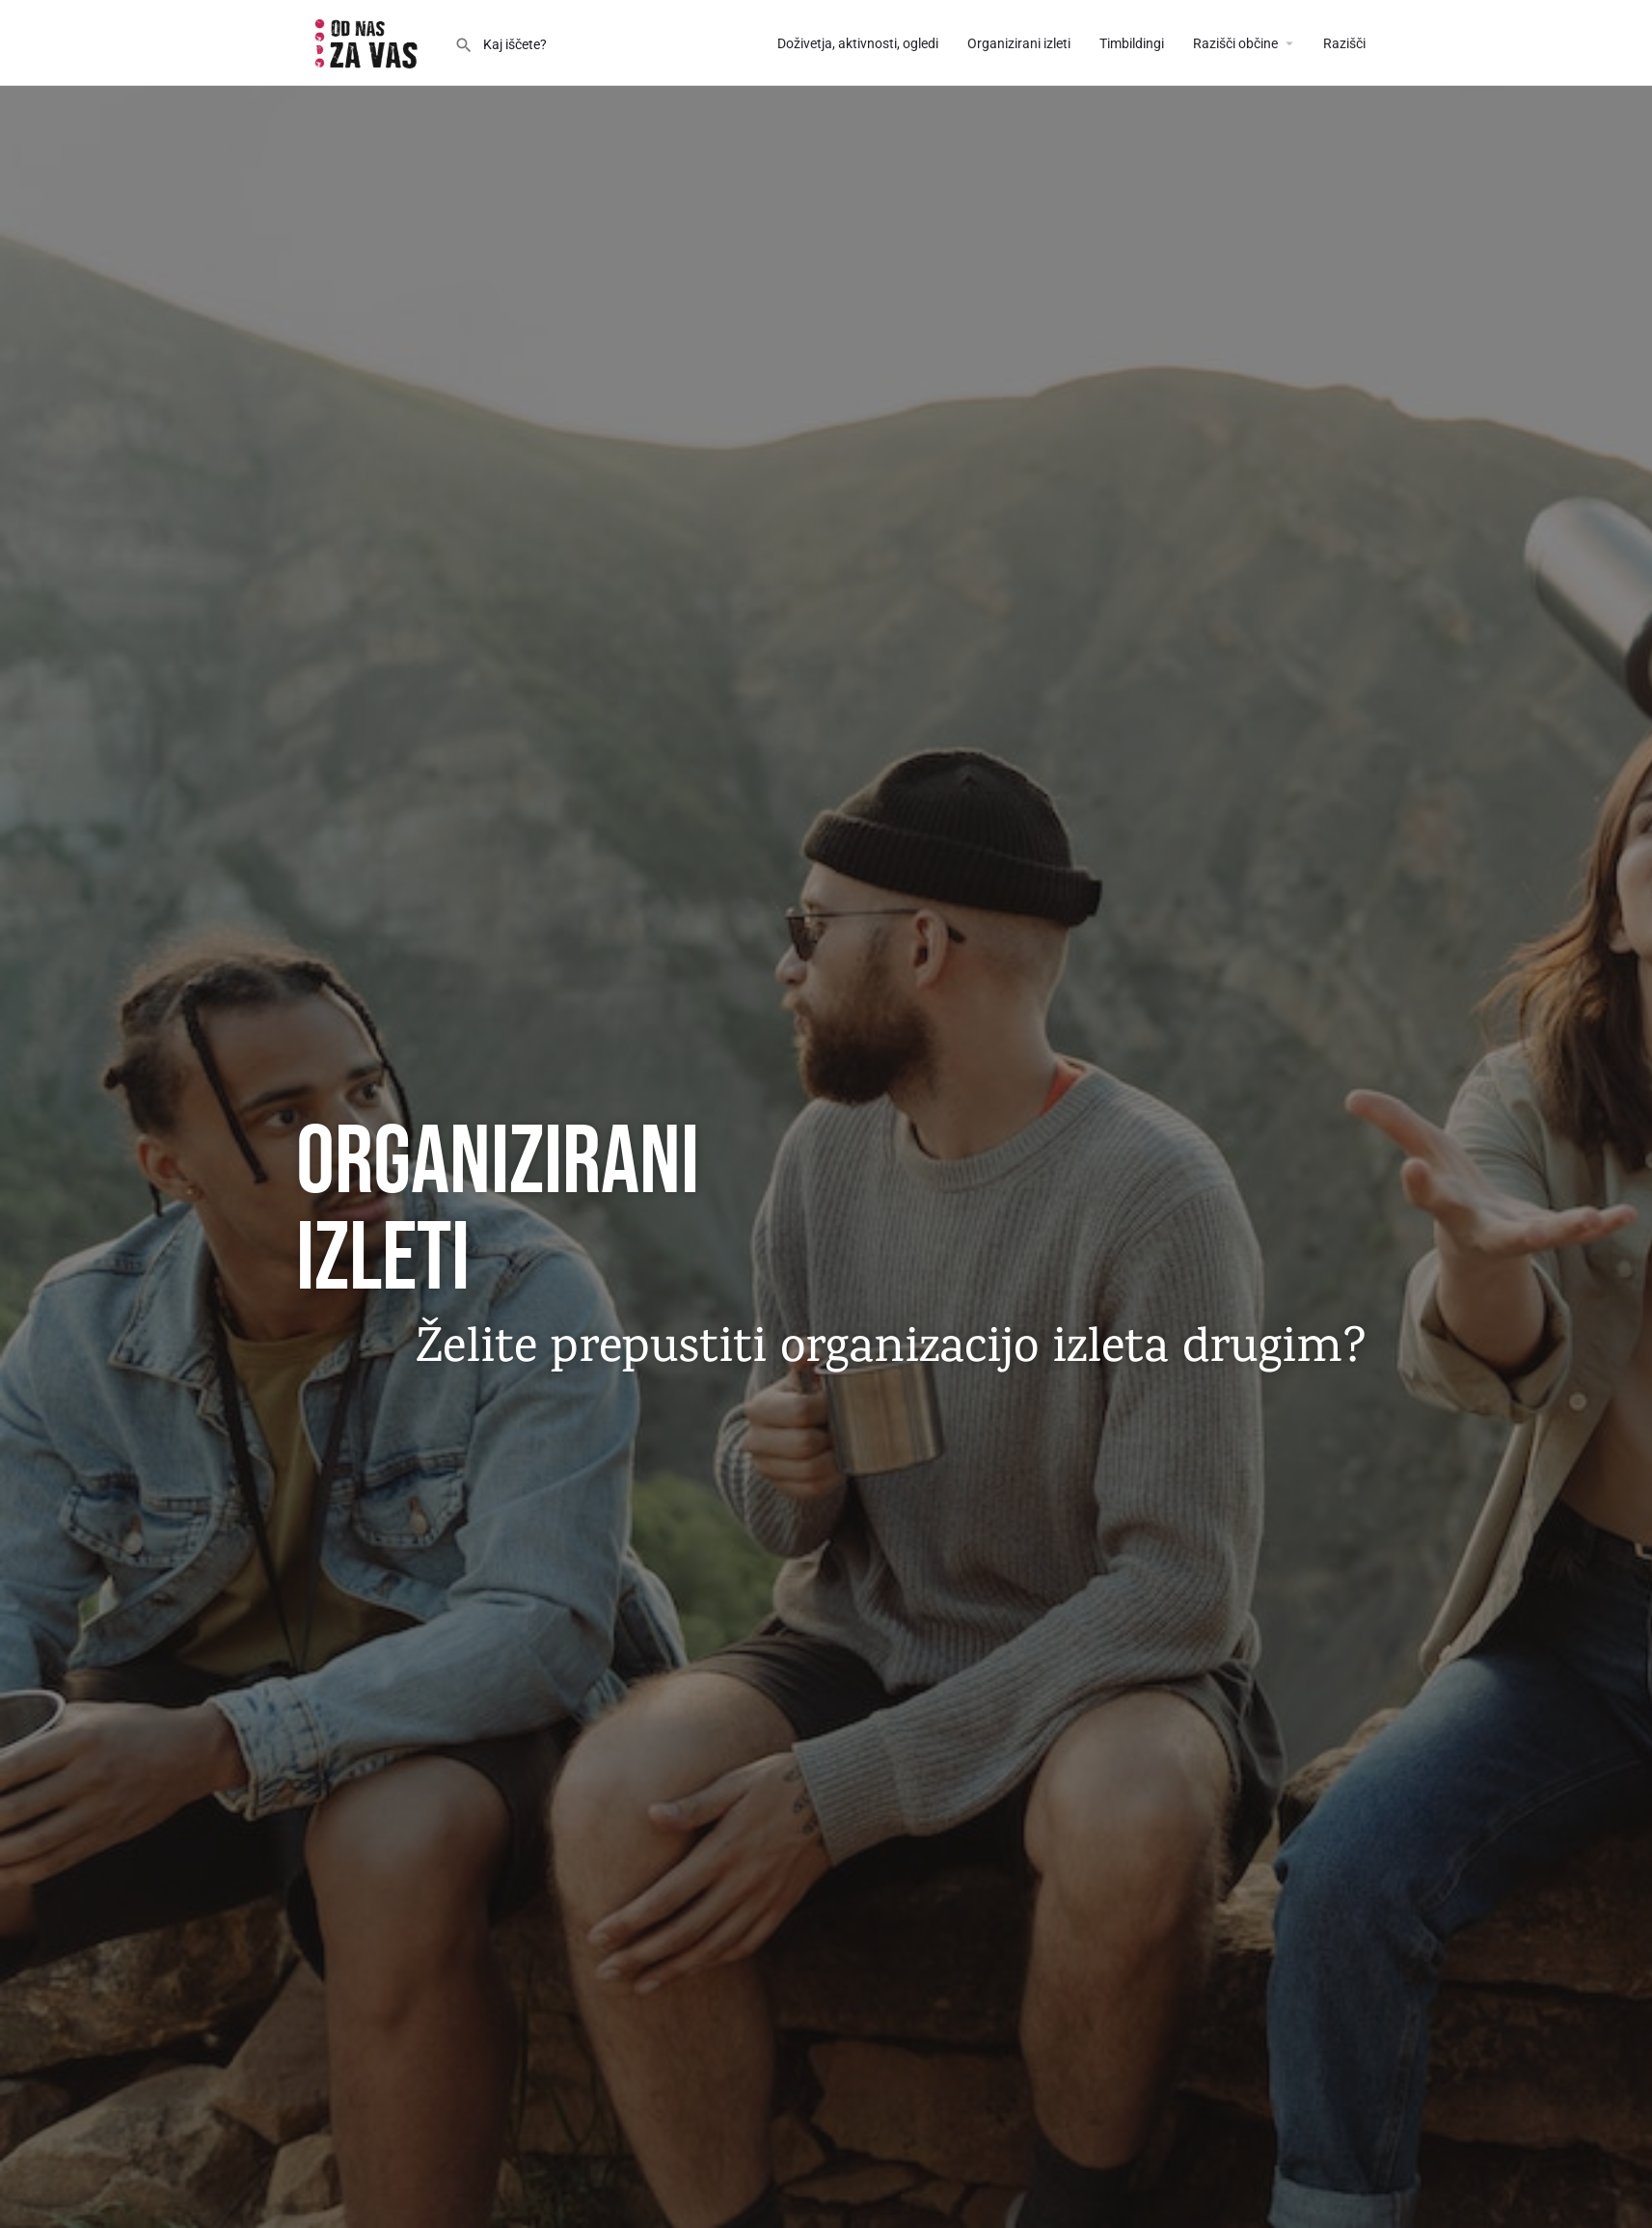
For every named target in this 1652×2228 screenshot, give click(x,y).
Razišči (1344, 43)
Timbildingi (1131, 43)
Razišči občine (1235, 43)
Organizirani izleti (1018, 43)
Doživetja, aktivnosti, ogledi (857, 43)
